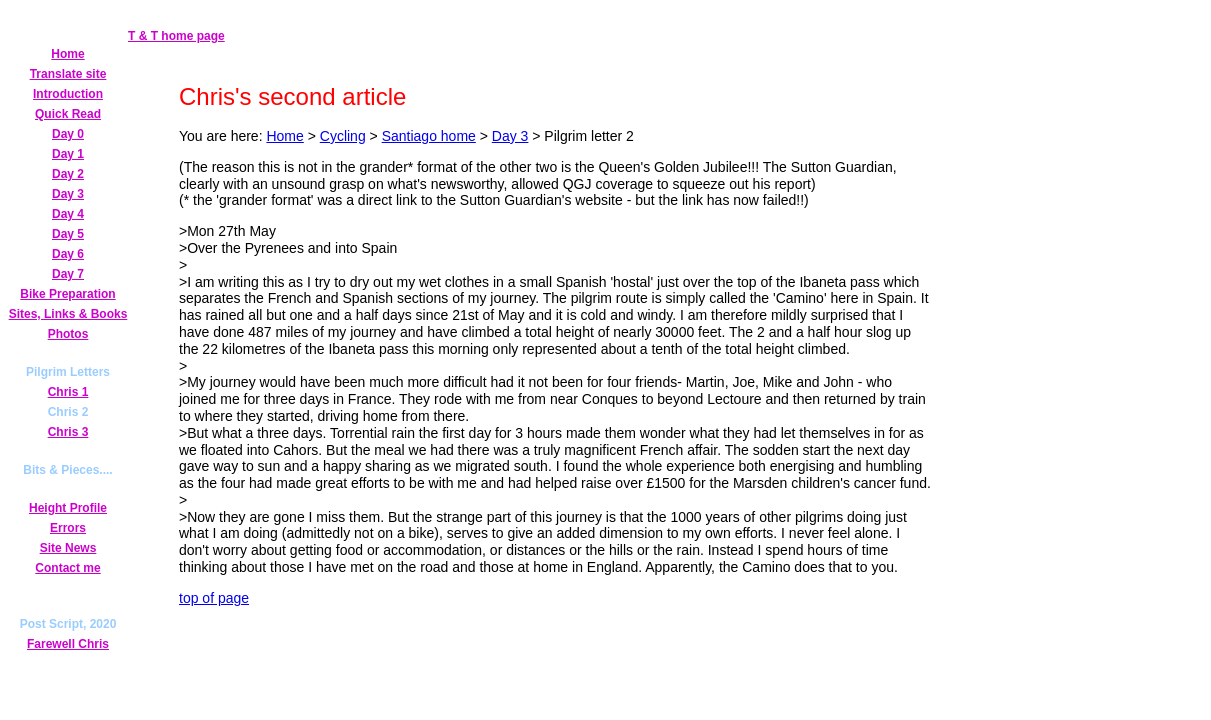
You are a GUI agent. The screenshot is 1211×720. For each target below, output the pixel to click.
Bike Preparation (67, 294)
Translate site (68, 74)
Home (67, 54)
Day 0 (68, 134)
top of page (214, 598)
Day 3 (68, 194)
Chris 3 (68, 432)
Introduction (68, 94)
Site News (68, 548)
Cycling (343, 136)
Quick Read (68, 114)
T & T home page (176, 36)
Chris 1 (68, 392)
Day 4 (68, 214)
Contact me (67, 568)
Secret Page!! (68, 586)
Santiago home (429, 136)
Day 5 (68, 234)
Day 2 (68, 174)
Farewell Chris (68, 644)
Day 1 (68, 154)
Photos (68, 334)
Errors (68, 528)
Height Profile (68, 508)
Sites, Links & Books (68, 314)
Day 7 (68, 274)
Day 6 (68, 254)
